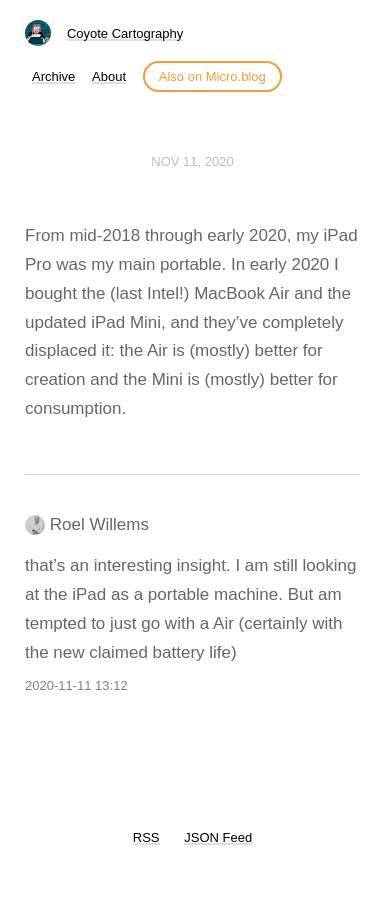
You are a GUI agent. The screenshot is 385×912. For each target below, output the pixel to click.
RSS (146, 837)
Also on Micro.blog (212, 76)
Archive (53, 76)
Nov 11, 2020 (192, 161)
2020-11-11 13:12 (76, 685)
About (109, 76)
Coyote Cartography (125, 33)
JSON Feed (218, 837)
